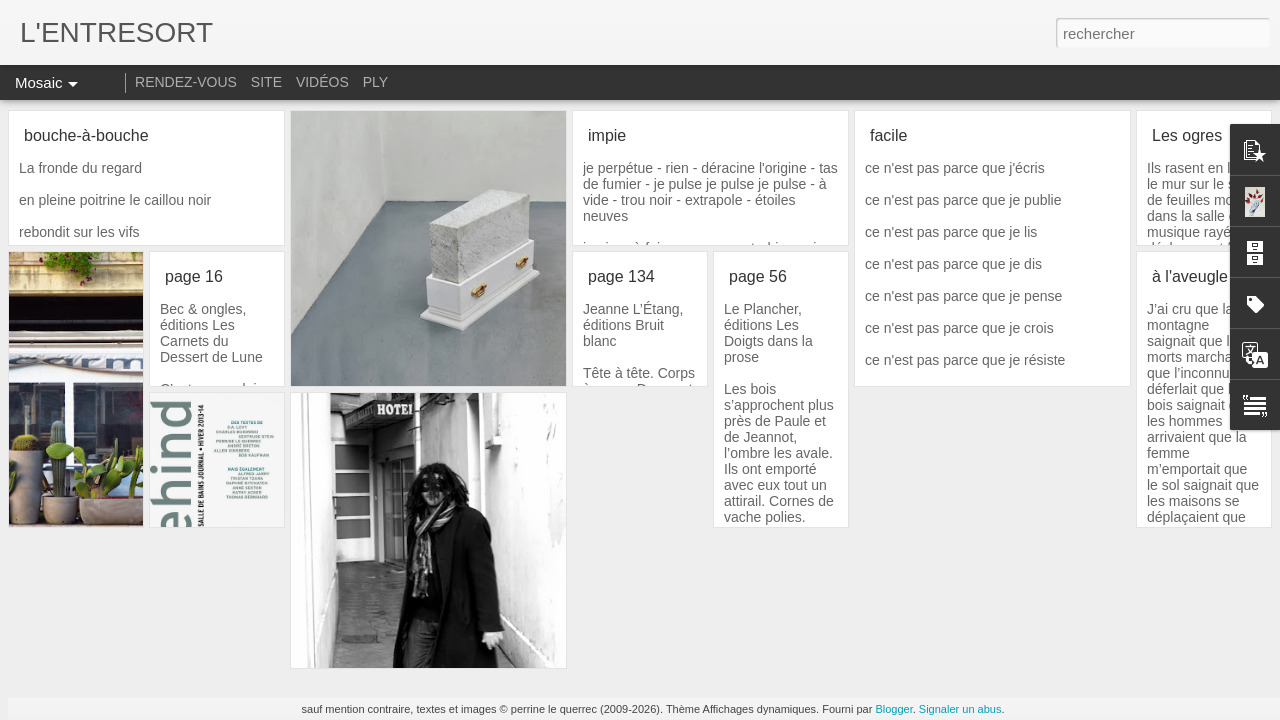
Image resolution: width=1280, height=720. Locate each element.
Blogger (893, 709)
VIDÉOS (324, 82)
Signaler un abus (960, 709)
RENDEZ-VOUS (186, 82)
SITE (266, 82)
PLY (375, 82)
